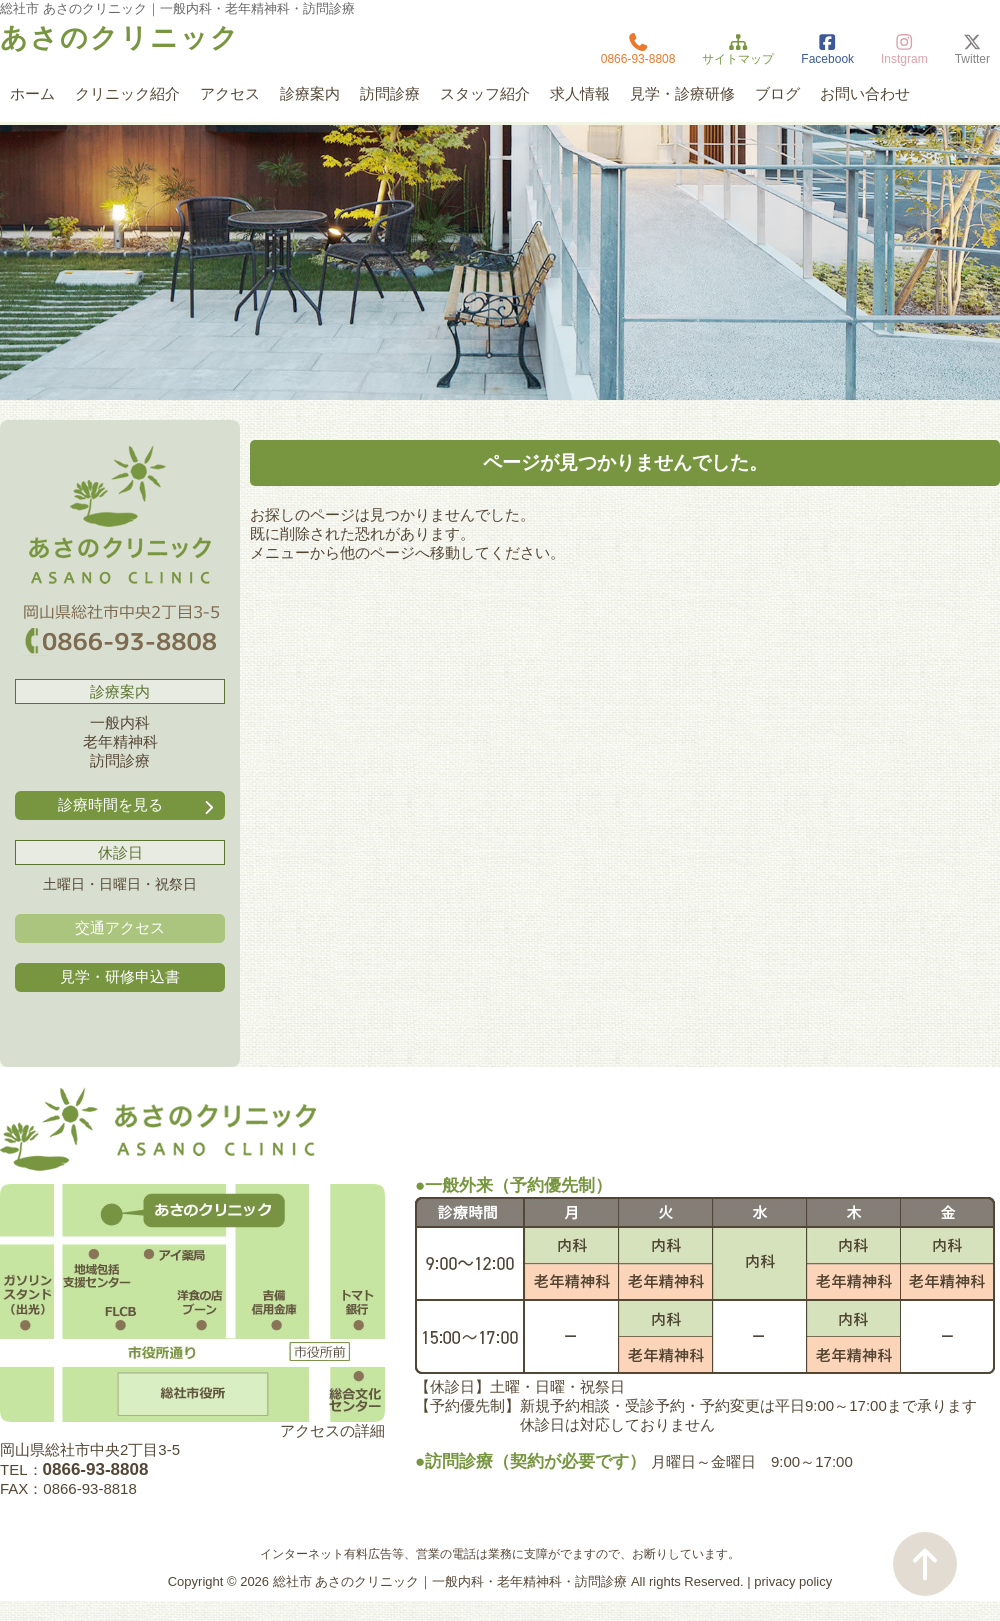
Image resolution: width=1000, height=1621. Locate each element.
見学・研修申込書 (120, 976)
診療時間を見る (138, 805)
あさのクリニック (120, 38)
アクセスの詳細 (332, 1430)
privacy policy (793, 1581)
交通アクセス (120, 927)
